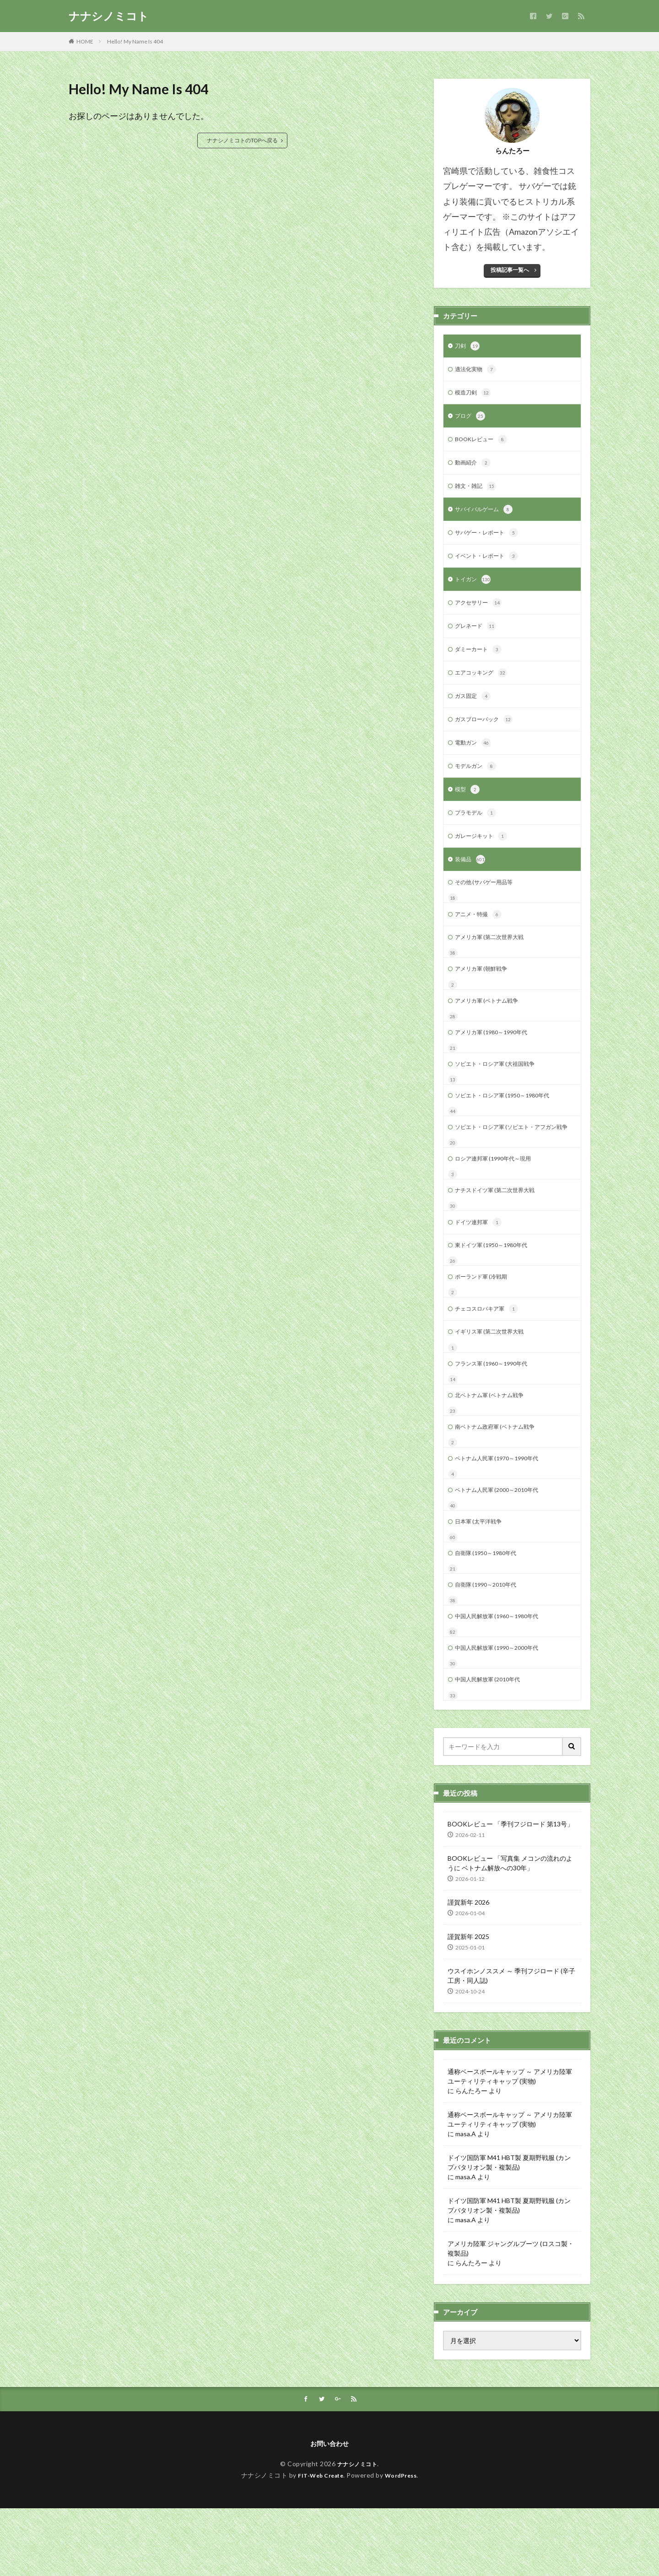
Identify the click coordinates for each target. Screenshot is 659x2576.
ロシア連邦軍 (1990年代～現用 (499, 1201)
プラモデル (478, 832)
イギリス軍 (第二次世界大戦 (495, 1382)
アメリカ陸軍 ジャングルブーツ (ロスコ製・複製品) (511, 2313)
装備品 (471, 880)
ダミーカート (481, 662)
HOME (84, 41)
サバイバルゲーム (487, 516)
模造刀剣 (474, 395)
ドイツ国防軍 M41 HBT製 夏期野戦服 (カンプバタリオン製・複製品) (509, 2227)
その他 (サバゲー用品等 (488, 904)
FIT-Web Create (318, 2542)
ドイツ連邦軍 (481, 1268)
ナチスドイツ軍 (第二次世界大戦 (501, 1234)
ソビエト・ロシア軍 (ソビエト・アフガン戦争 (510, 1163)
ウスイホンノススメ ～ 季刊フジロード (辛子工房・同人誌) (511, 2041)
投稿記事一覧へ (510, 269)
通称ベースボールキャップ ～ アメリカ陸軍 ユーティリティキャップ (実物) (510, 2141)
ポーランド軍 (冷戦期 (485, 1325)
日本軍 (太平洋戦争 (482, 1579)
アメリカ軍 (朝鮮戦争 (485, 994)
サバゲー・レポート (490, 540)
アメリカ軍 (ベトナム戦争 (492, 1027)
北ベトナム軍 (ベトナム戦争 (495, 1448)
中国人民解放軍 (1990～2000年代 (503, 1711)
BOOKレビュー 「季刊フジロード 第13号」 (510, 1889)
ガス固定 (474, 710)
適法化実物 (478, 371)
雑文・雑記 (478, 492)
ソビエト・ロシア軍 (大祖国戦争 (501, 1093)
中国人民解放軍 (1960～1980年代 (503, 1678)
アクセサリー (481, 613)
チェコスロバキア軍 (490, 1358)
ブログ (471, 419)
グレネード (478, 638)
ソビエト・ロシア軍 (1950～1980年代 (509, 1126)
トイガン (474, 589)
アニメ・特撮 (481, 937)
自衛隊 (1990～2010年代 (490, 1645)
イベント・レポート (490, 565)
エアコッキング (484, 686)
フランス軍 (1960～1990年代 (497, 1415)
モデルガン (478, 783)
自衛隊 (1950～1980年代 (490, 1612)
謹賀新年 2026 (468, 1967)
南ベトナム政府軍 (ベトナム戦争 (501, 1481)
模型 (468, 807)
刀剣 (468, 346)
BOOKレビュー (484, 443)
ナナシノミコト (109, 16)
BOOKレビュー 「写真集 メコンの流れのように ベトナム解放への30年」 (510, 1928)
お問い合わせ (329, 2510)
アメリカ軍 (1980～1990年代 (497, 1060)
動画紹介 (474, 468)
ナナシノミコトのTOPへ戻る (242, 140)
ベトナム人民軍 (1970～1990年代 (503, 1514)
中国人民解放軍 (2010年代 (492, 1744)
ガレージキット (484, 856)
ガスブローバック (487, 735)
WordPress (404, 2542)
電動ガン (474, 759)
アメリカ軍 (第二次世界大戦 (495, 961)
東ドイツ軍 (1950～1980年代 (497, 1292)
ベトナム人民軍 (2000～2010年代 (503, 1546)
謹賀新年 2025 (468, 2002)
